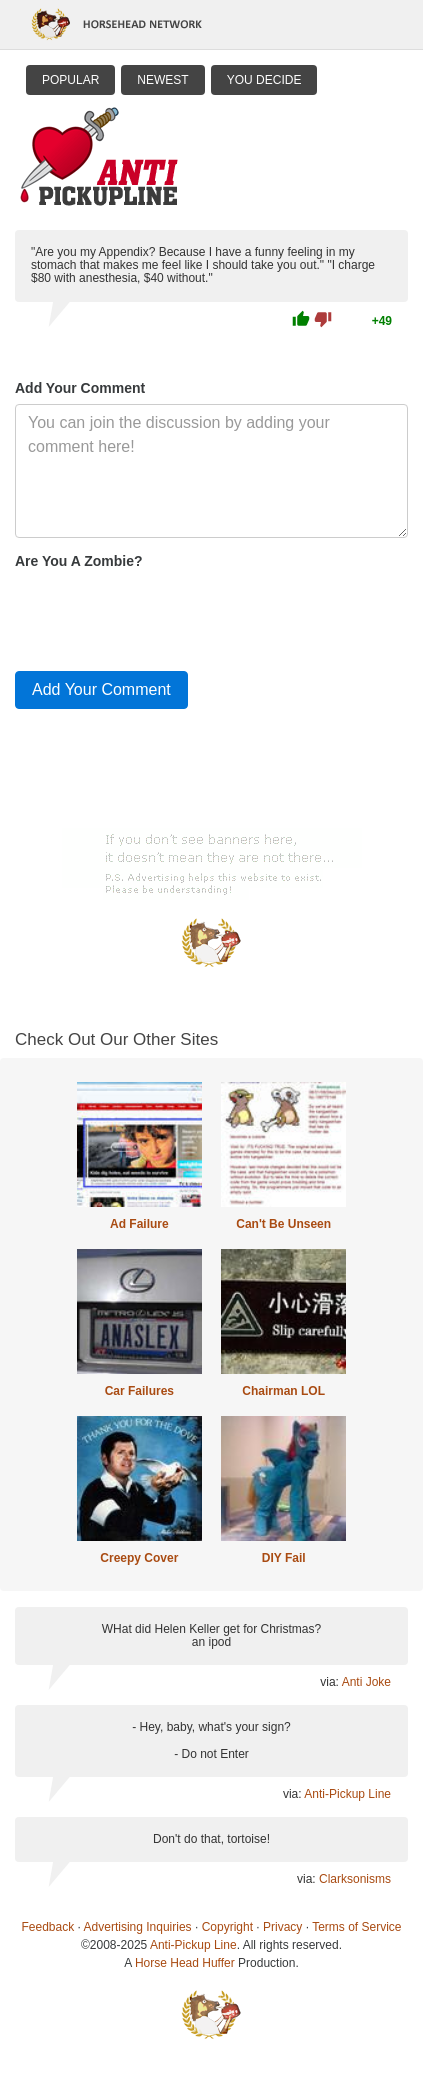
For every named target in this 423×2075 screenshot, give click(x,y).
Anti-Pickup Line (347, 1794)
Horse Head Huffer (185, 1963)
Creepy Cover (139, 1558)
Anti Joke (366, 1682)
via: (330, 1682)
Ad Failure (139, 1224)
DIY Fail (284, 1558)
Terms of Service (356, 1927)
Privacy (282, 1927)
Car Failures (139, 1391)
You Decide (264, 80)
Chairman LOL (283, 1391)
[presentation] (167, 616)
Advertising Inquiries (138, 1927)
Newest (162, 80)
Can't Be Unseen (283, 1224)
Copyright (227, 1927)
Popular (70, 80)
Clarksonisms (355, 1879)
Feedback (48, 1927)
